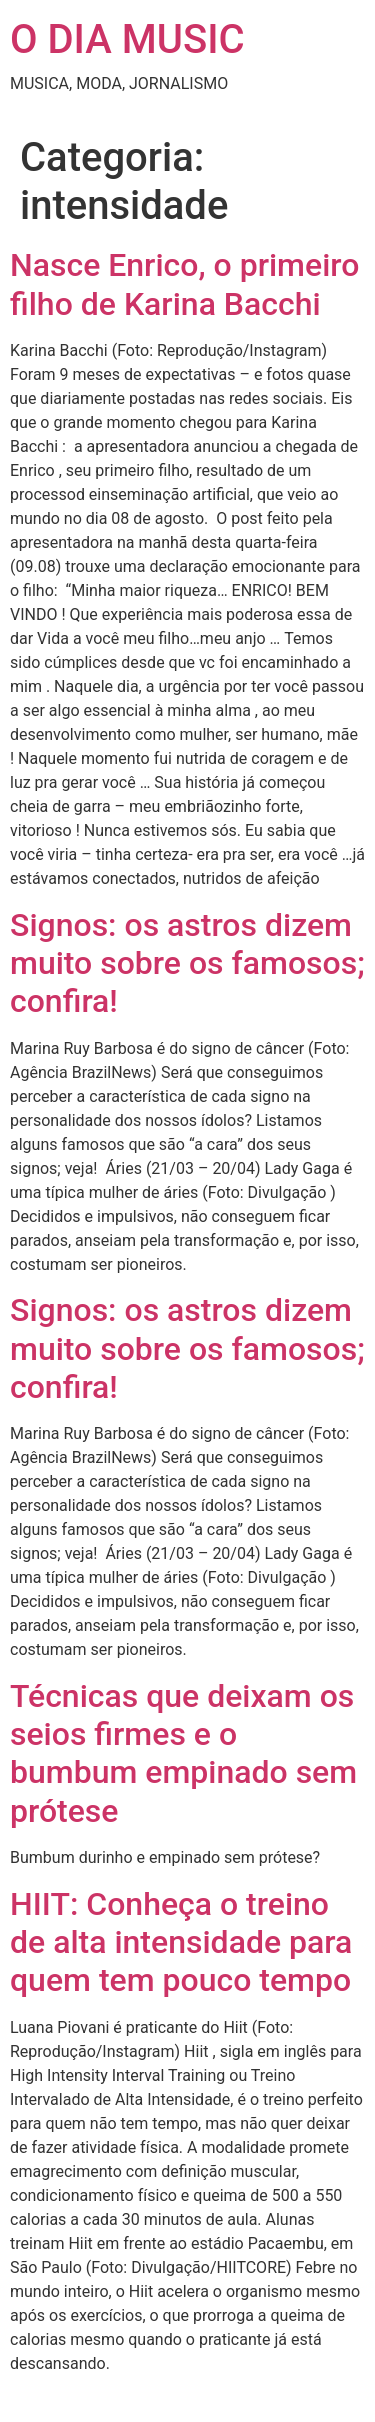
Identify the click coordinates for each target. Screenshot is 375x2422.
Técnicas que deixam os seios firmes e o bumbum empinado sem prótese (183, 1753)
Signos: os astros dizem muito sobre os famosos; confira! (187, 963)
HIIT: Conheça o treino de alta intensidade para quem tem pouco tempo (181, 1942)
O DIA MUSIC (127, 39)
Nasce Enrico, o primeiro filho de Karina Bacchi (184, 284)
